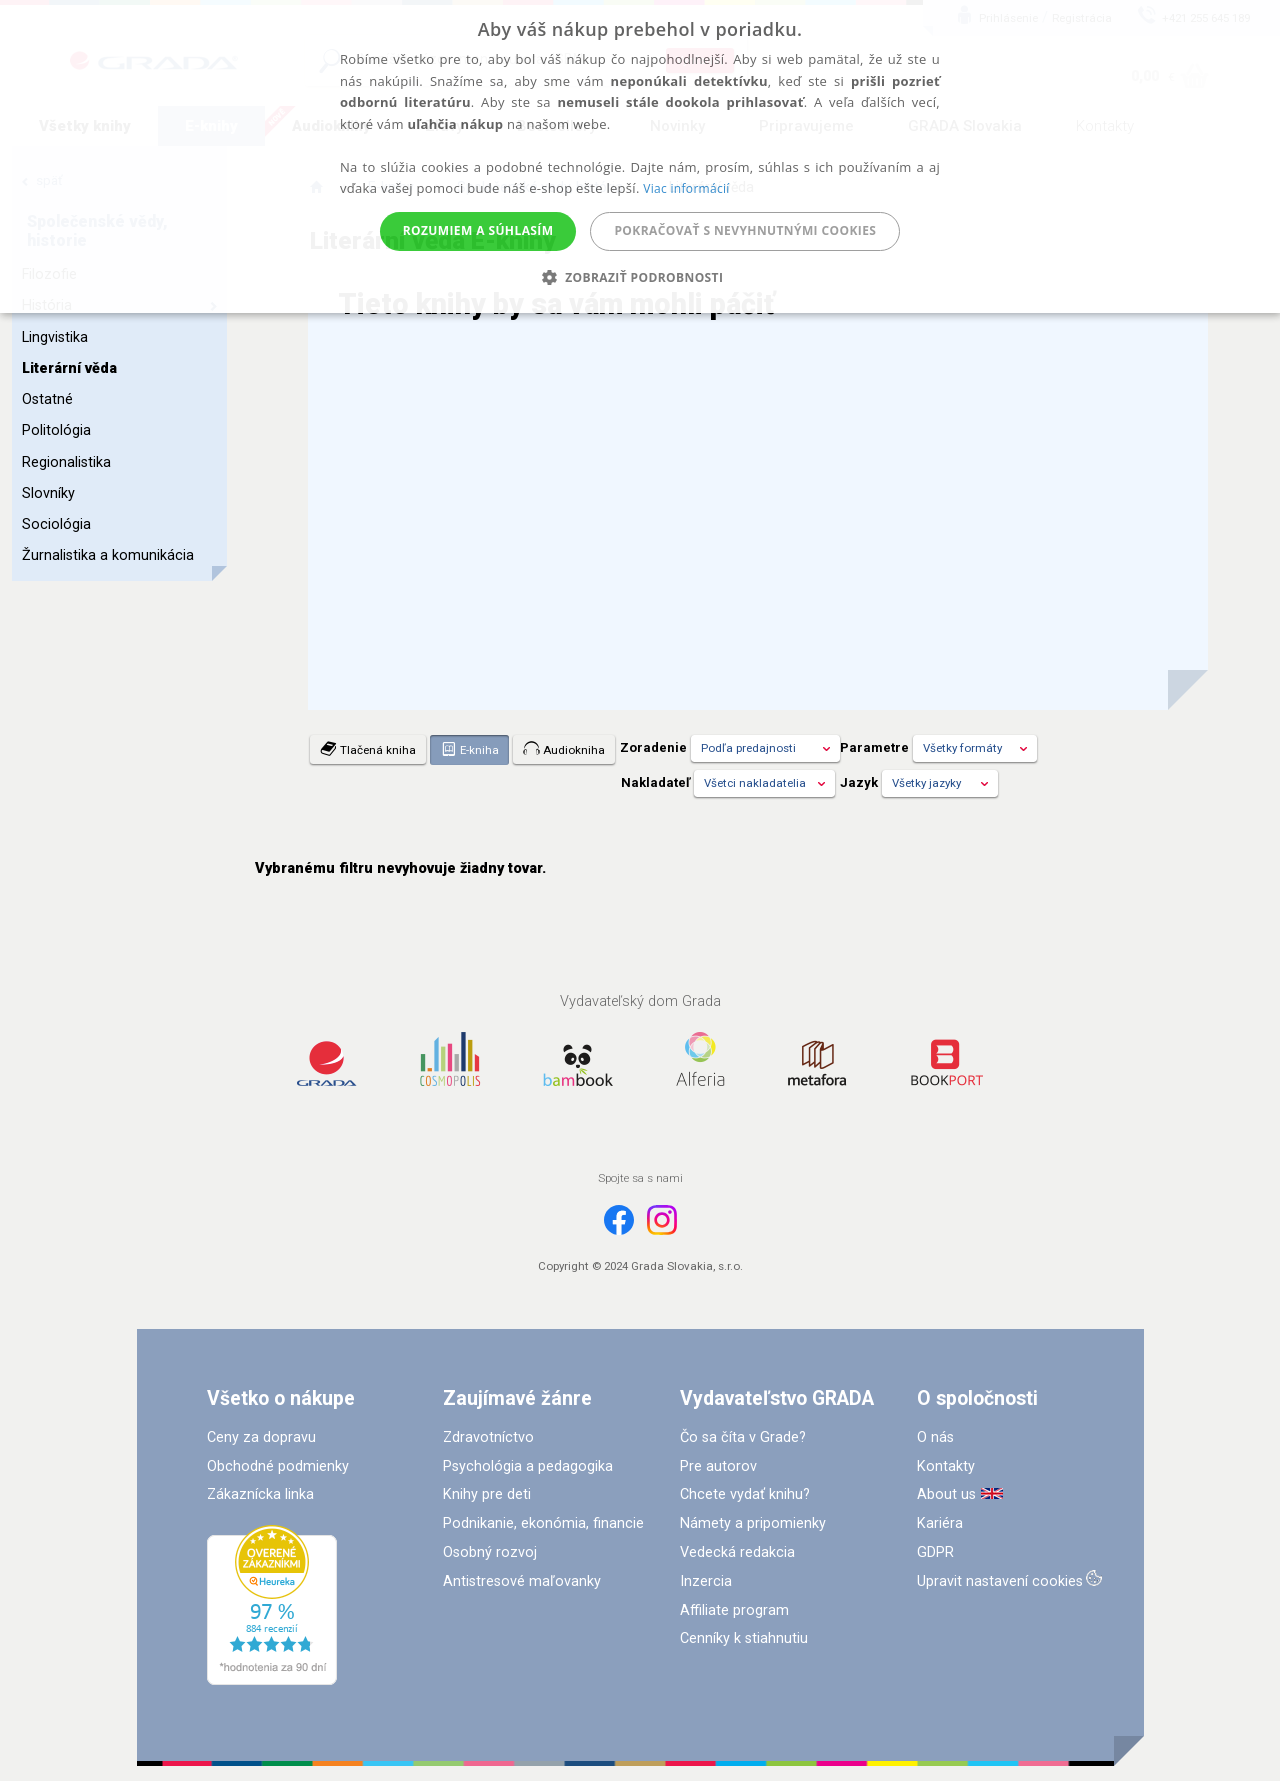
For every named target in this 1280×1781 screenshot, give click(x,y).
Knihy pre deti (487, 1494)
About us (946, 1494)
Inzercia (706, 1581)
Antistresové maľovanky (522, 1581)
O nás (935, 1437)
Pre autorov (718, 1466)
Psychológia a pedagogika (528, 1466)
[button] (640, 277)
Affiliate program (734, 1610)
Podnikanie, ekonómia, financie (543, 1523)
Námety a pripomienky (753, 1523)
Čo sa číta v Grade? (743, 1437)
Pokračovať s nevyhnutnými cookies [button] (745, 230)
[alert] (640, 156)
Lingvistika (55, 337)
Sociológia (56, 524)
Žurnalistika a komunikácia (108, 555)
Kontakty (946, 1466)
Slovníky (48, 493)
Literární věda (69, 368)
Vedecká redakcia (737, 1552)
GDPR (935, 1552)
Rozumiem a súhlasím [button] (478, 230)
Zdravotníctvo (488, 1437)
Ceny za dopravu (261, 1437)
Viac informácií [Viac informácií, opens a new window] (686, 188)
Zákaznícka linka (260, 1494)
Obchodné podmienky (278, 1466)
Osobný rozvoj (490, 1552)
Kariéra (940, 1523)
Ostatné (47, 399)
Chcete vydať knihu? (745, 1494)
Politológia (56, 430)
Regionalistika (66, 462)
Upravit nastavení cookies (1000, 1581)
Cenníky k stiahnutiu (744, 1638)
